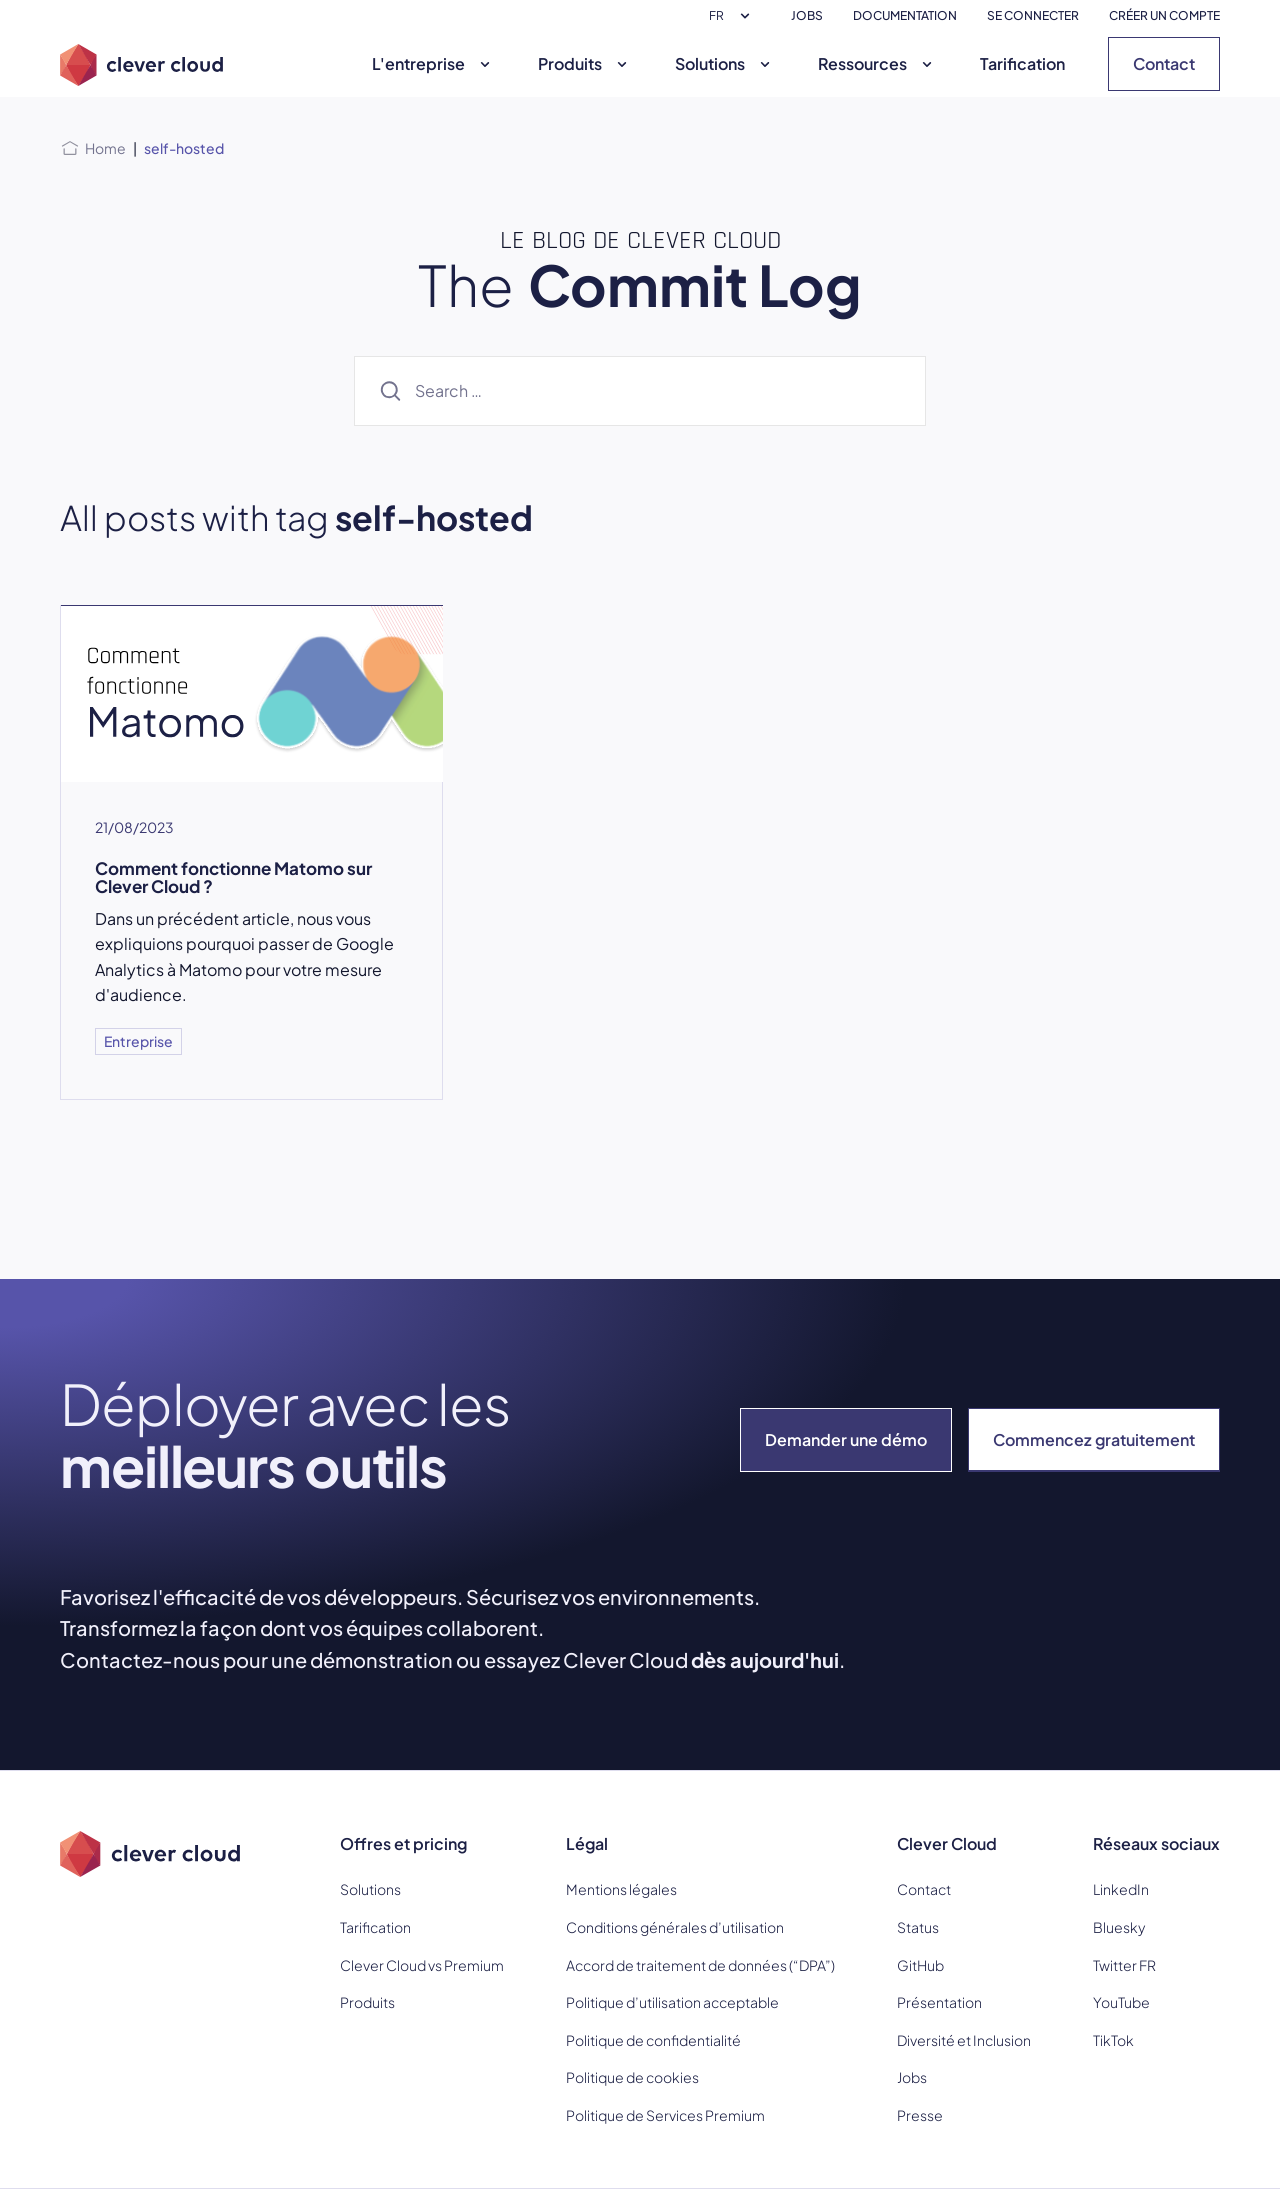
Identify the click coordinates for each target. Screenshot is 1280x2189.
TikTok (1113, 2040)
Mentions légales (621, 1889)
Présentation (939, 2002)
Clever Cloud (947, 1843)
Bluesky (1119, 1927)
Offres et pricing (403, 1843)
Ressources (877, 63)
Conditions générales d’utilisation (675, 1927)
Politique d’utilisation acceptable (672, 2002)
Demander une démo (846, 1439)
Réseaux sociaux (1156, 1843)
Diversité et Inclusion (964, 2040)
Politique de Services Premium (665, 2115)
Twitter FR (1124, 1965)
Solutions (725, 63)
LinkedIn (1121, 1889)
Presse (920, 2115)
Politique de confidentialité (653, 2040)
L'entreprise (433, 63)
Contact (1164, 63)
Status (918, 1927)
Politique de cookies (632, 2077)
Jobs (912, 2077)
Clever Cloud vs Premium (422, 1965)
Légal (587, 1843)
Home (105, 148)
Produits (585, 63)
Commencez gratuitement (1094, 1439)
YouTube (1121, 2002)
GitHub (920, 1965)
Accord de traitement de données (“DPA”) (700, 1965)
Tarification (1022, 63)
